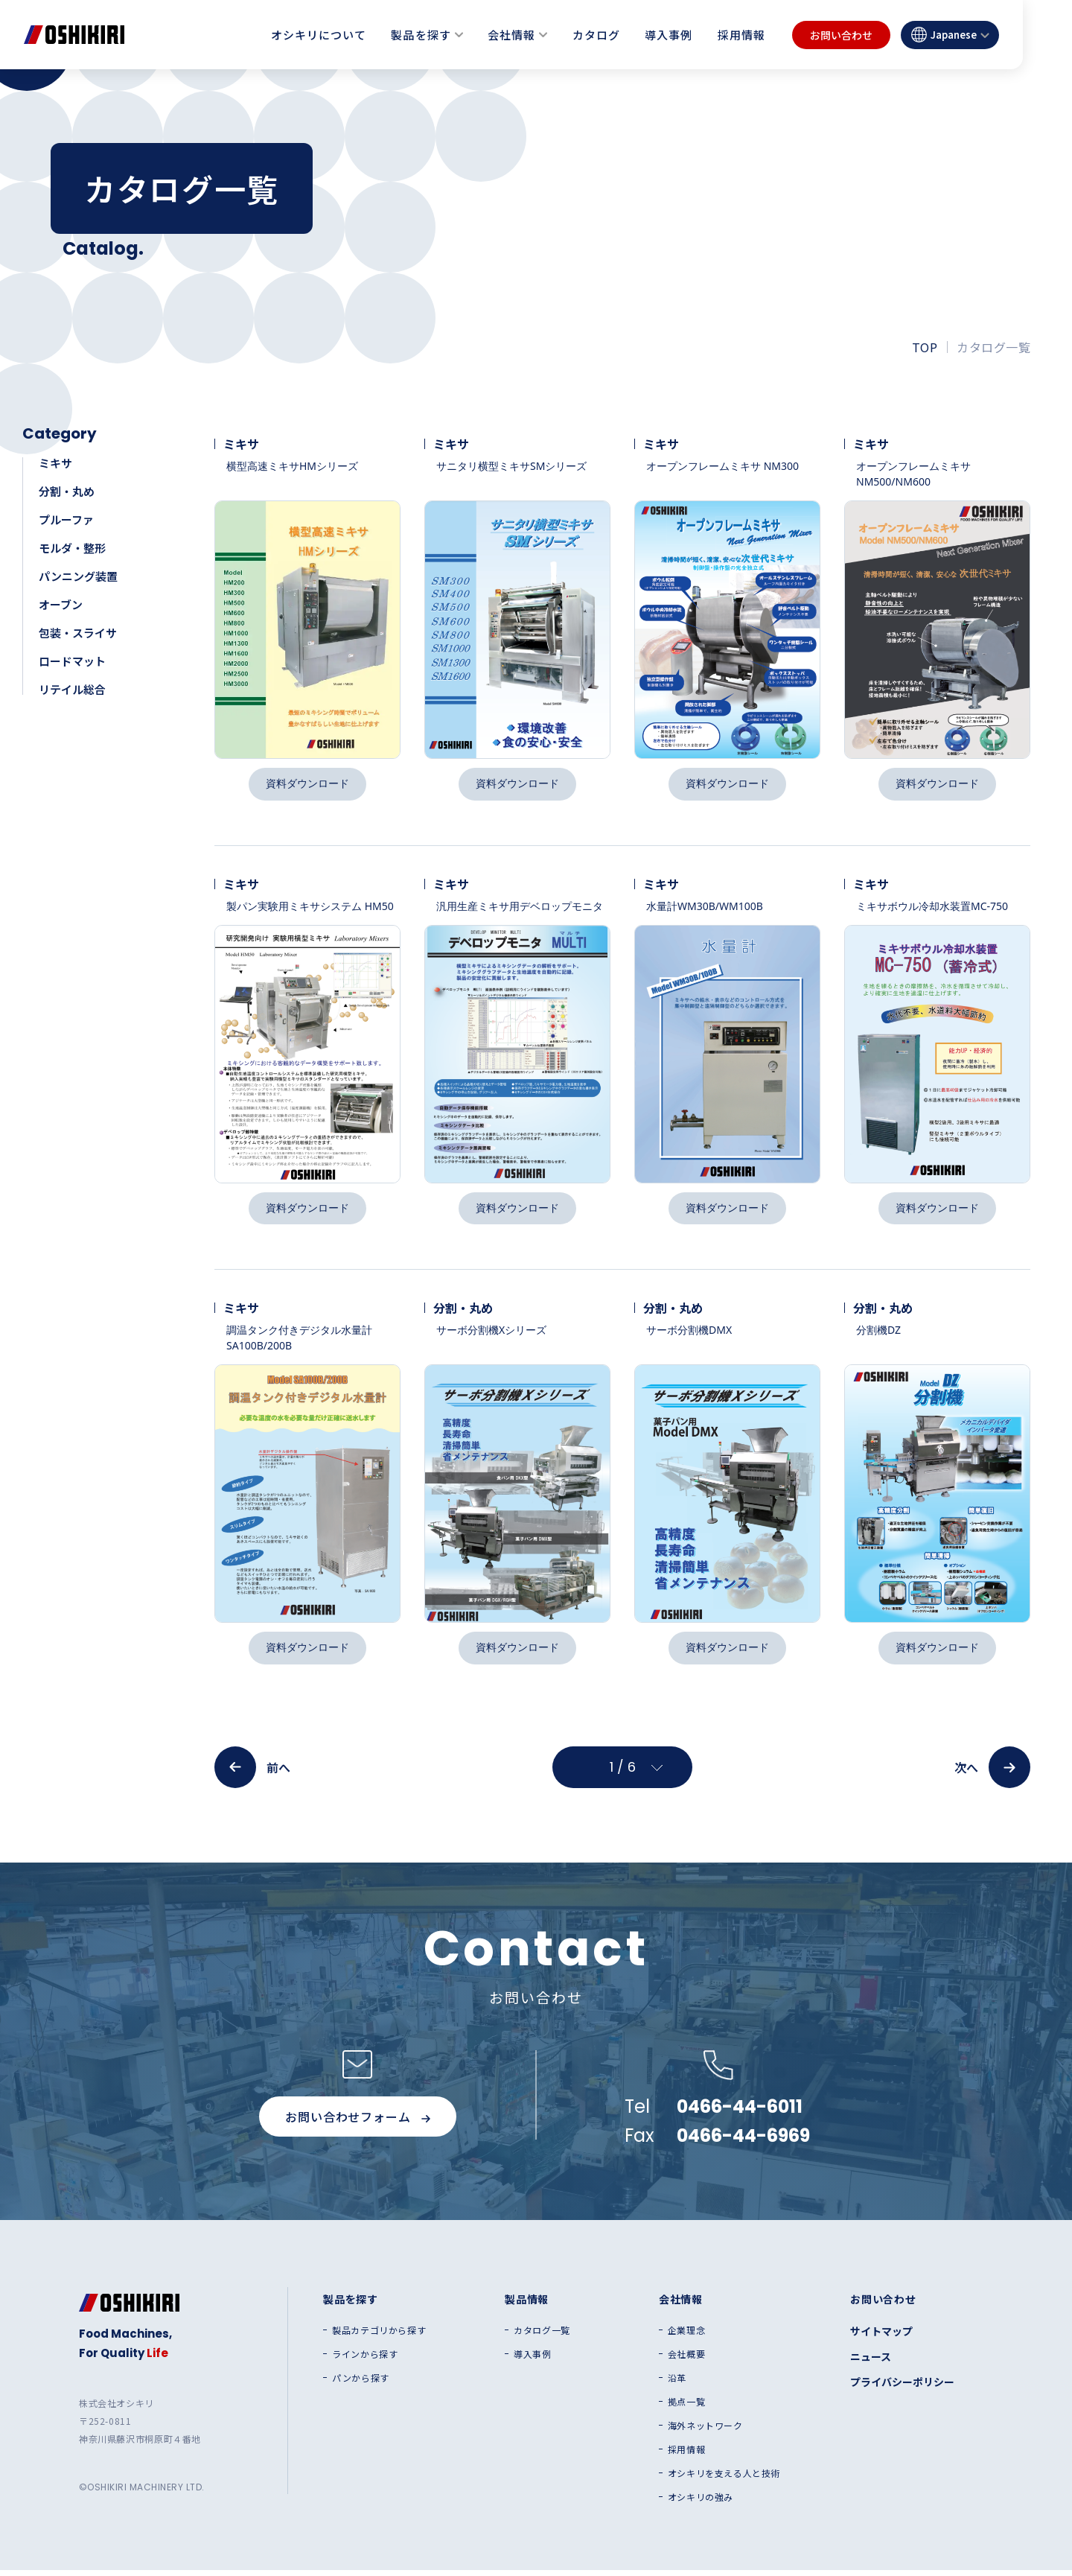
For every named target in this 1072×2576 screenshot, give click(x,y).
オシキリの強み (700, 2503)
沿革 (677, 2383)
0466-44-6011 (740, 2113)
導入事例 (668, 34)
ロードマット (72, 661)
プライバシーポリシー (902, 2387)
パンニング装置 (78, 576)
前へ (252, 1773)
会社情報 (511, 34)
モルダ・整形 (72, 547)
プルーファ (66, 519)
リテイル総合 (72, 689)
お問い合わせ (841, 35)
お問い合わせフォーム (357, 2122)
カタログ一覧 (542, 2336)
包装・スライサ (78, 632)
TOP (924, 347)
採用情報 (741, 34)
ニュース (870, 2362)
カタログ (596, 34)
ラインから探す (365, 2360)
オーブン (61, 604)
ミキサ (55, 462)
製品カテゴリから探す (379, 2336)
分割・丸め (67, 491)
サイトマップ (881, 2337)
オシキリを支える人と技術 (724, 2479)
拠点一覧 (686, 2407)
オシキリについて (318, 34)
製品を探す (420, 34)
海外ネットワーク (705, 2431)
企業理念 (686, 2336)
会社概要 (686, 2360)
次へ (992, 1773)
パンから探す (360, 2383)
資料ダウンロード (307, 784)
